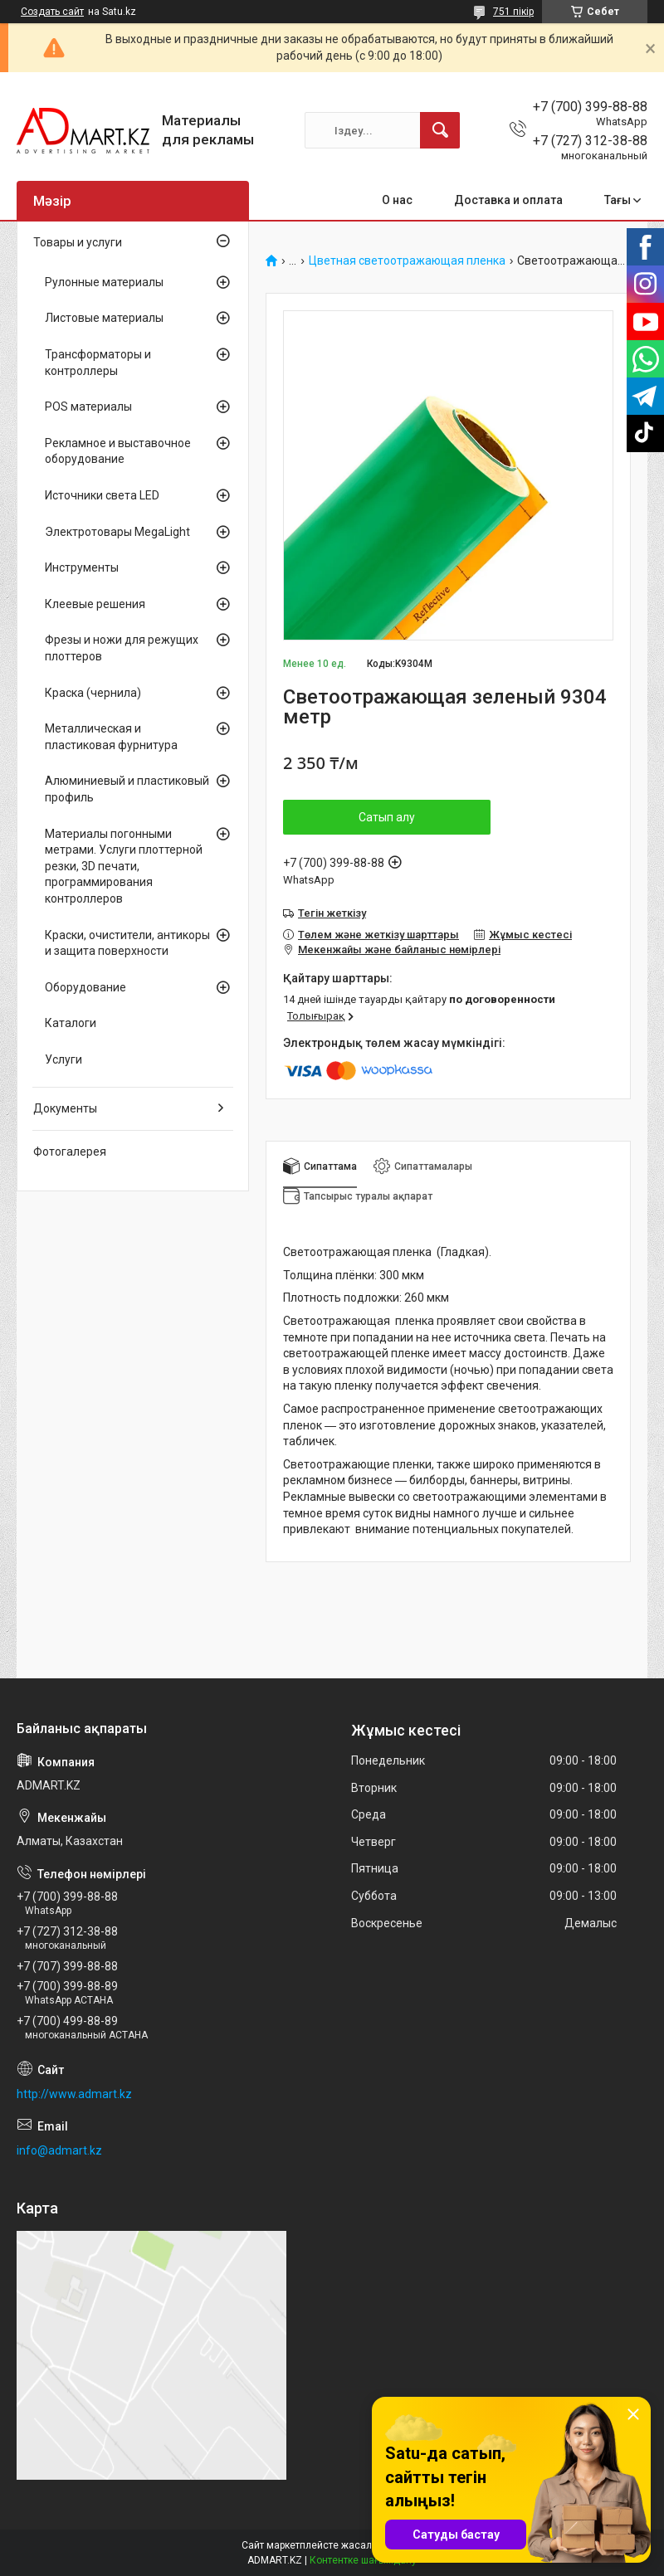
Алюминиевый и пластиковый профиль (127, 789)
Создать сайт (52, 11)
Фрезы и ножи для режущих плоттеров (121, 648)
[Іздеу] (440, 130)
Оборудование (85, 987)
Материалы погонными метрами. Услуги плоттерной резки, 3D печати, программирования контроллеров (124, 866)
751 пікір (513, 11)
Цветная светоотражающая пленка (407, 261)
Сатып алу (387, 817)
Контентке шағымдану (363, 2560)
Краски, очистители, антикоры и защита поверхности (127, 943)
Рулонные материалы (104, 282)
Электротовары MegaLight (117, 531)
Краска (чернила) (93, 692)
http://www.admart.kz (74, 2094)
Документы (65, 1108)
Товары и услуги (77, 242)
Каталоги (70, 1023)
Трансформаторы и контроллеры (98, 362)
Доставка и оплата (508, 200)
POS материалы (88, 406)
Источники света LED (102, 495)
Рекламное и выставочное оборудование (118, 451)
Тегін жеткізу (332, 913)
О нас (397, 200)
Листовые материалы (104, 317)
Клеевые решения (95, 604)
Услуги (63, 1059)
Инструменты (82, 567)
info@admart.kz (59, 2150)
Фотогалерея (69, 1151)
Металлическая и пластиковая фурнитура (111, 737)
